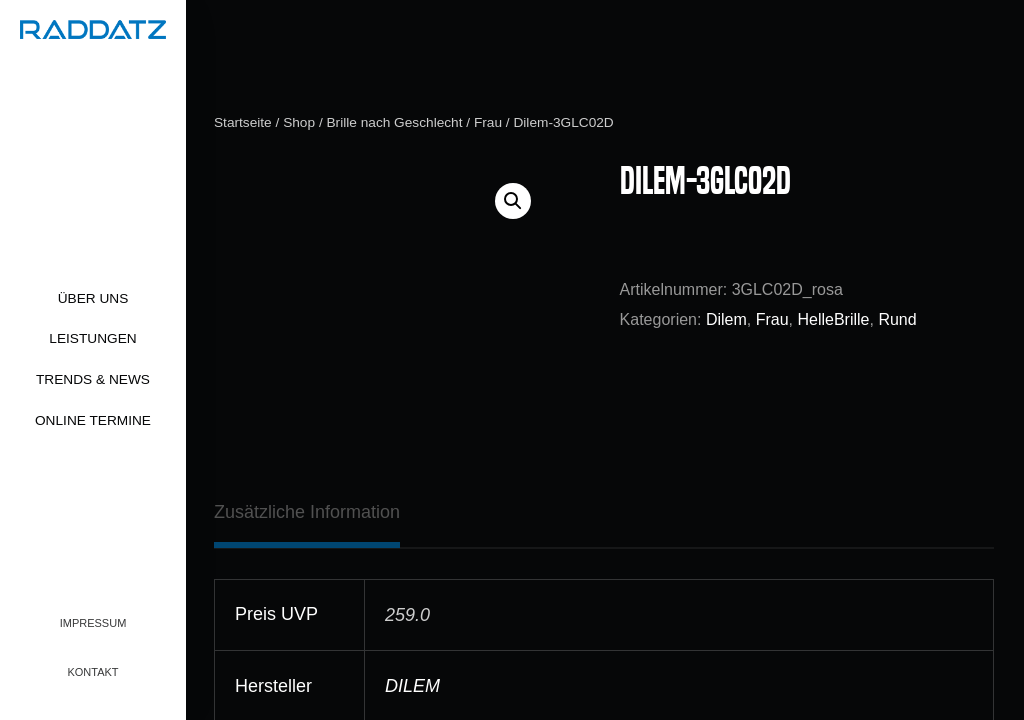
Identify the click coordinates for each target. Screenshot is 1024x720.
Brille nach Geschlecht (394, 122)
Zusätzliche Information (307, 512)
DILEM (412, 686)
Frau (488, 122)
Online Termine (93, 420)
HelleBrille (833, 319)
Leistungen (92, 338)
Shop (299, 122)
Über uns (93, 298)
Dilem (726, 319)
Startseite (243, 122)
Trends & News (93, 379)
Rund (897, 319)
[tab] (307, 512)
